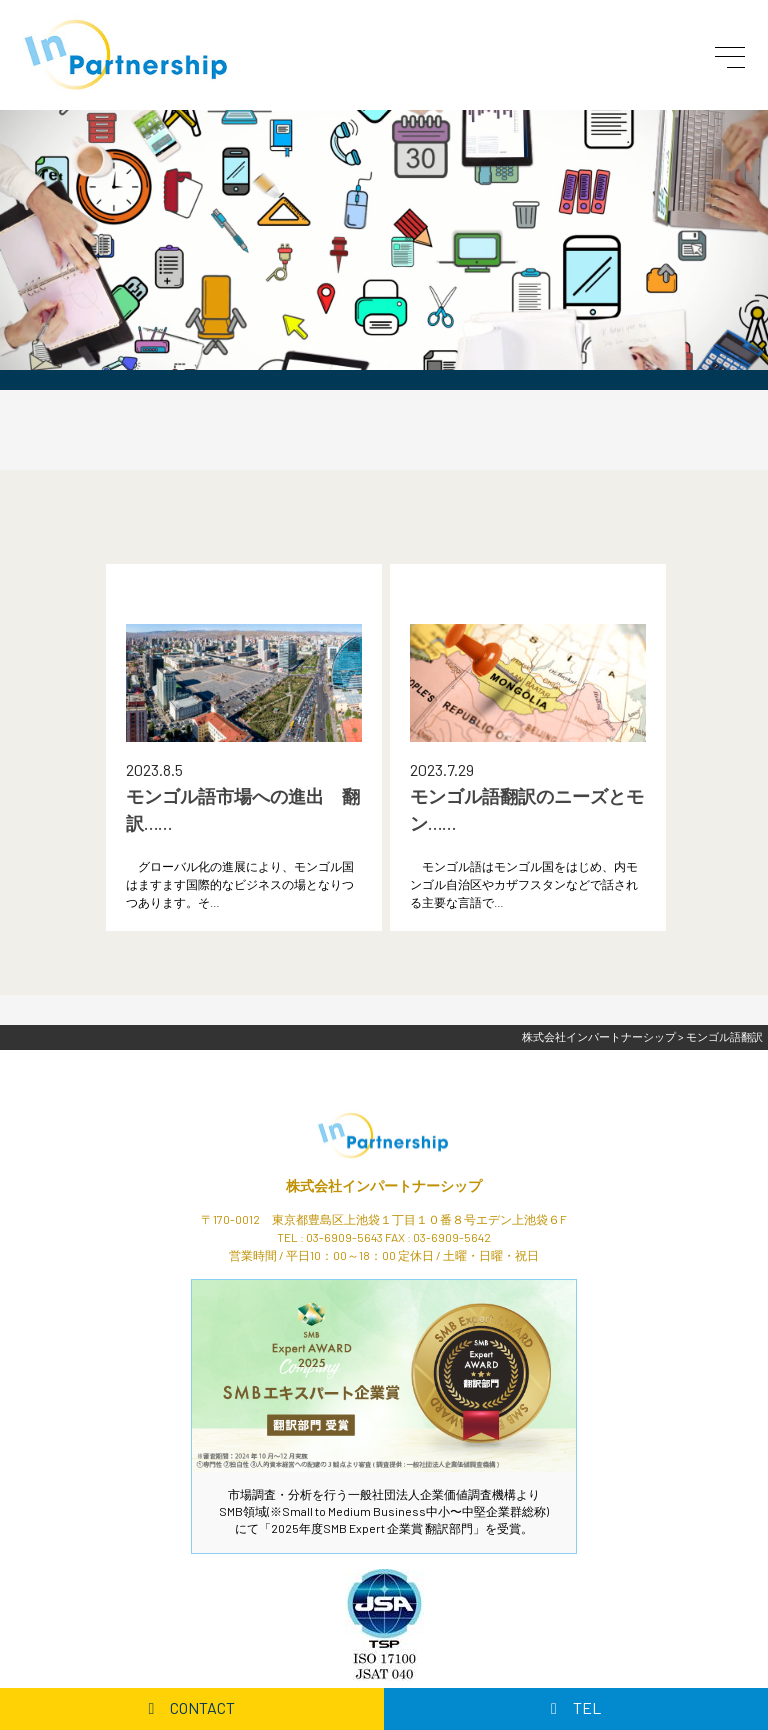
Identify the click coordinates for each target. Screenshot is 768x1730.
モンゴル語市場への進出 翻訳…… (243, 809)
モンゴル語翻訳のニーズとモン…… (527, 809)
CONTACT (192, 1707)
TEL (576, 1707)
